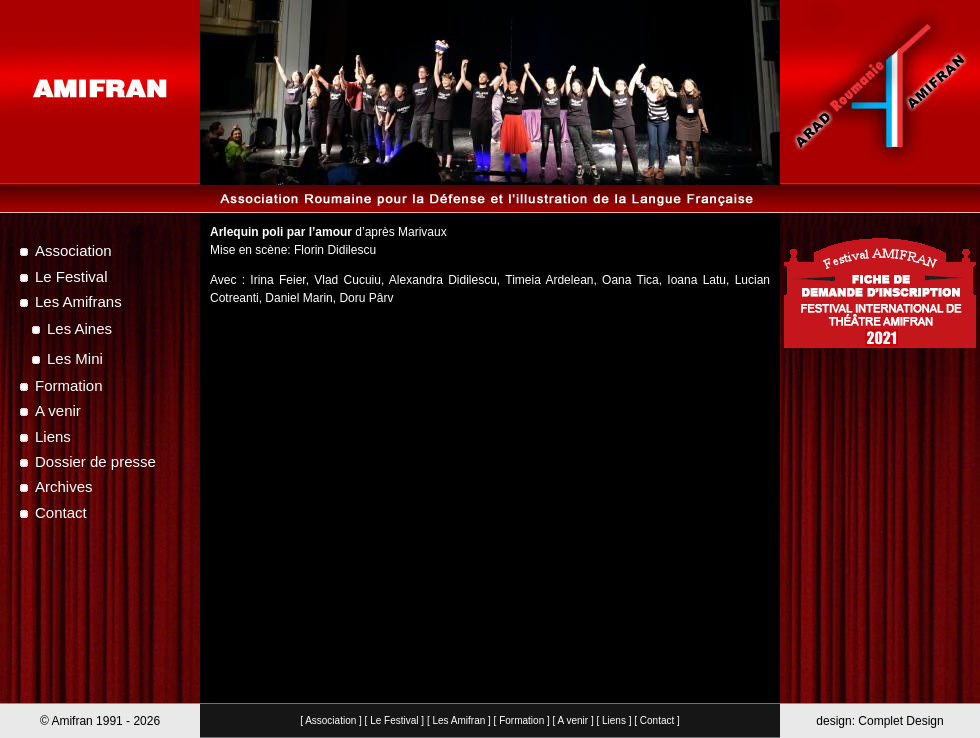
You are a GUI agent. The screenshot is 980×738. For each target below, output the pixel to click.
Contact (657, 720)
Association (330, 720)
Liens (614, 720)
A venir (573, 720)
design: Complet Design (879, 721)
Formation (521, 720)
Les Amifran (458, 720)
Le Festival (394, 720)
